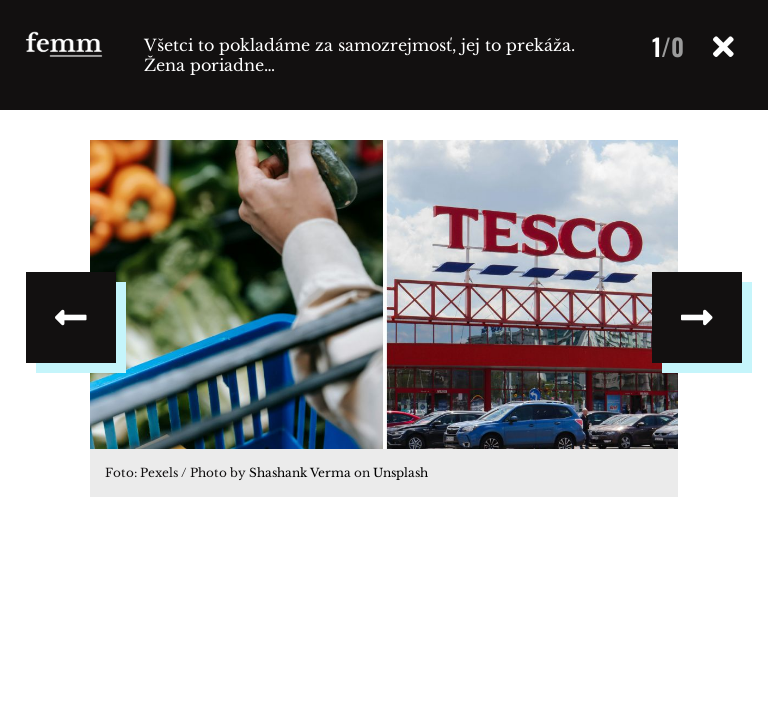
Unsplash (400, 472)
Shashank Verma (300, 472)
